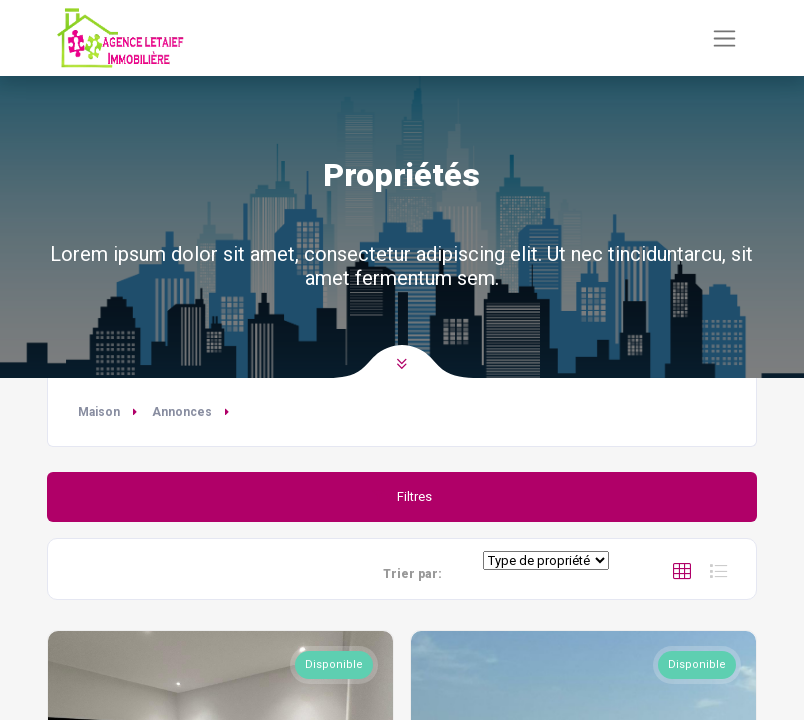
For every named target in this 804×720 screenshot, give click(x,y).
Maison (99, 412)
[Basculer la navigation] (724, 38)
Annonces (182, 412)
